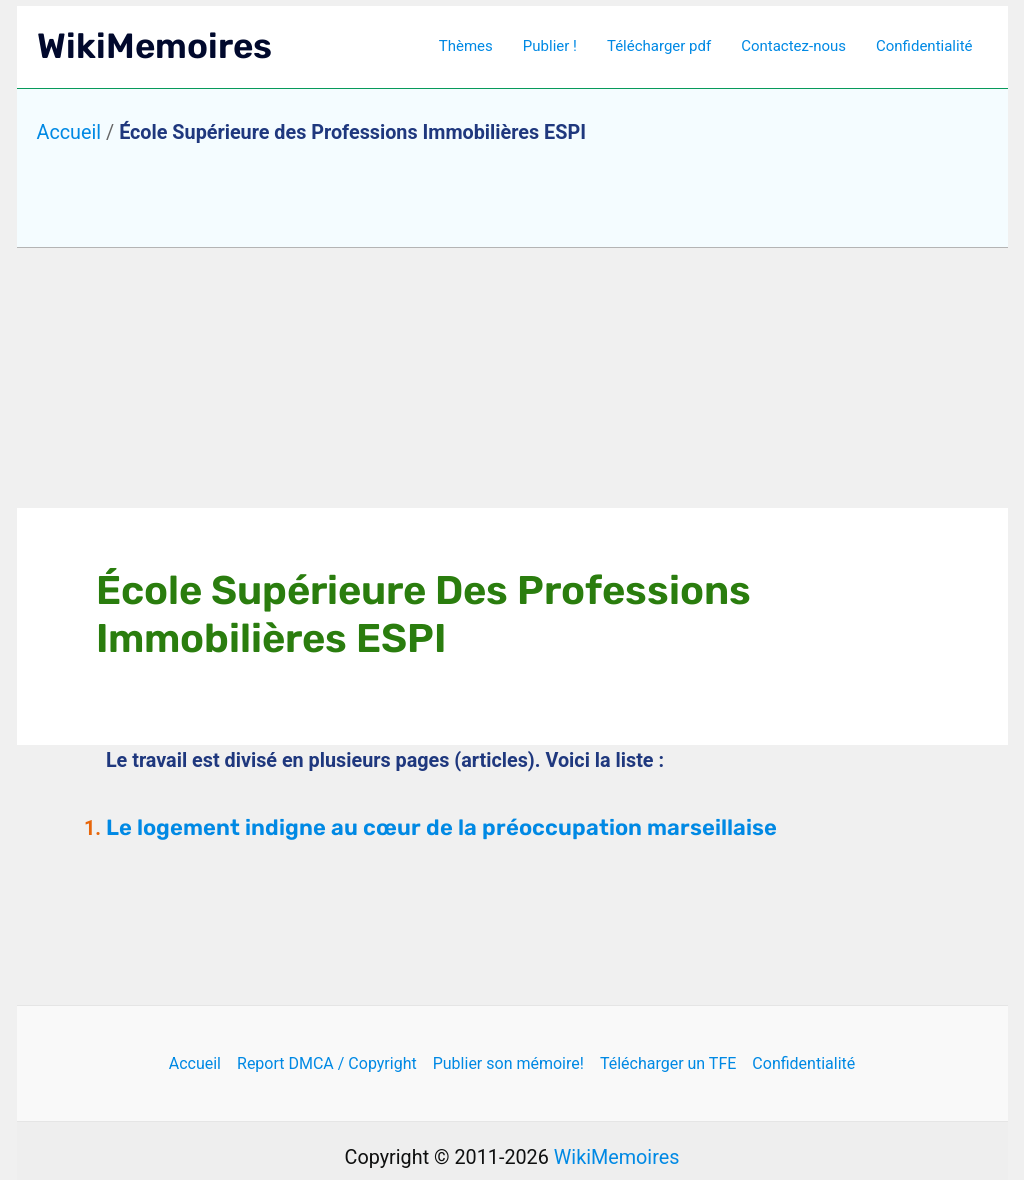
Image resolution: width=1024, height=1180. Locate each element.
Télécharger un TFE (668, 1063)
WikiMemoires (154, 46)
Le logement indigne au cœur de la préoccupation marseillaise (441, 827)
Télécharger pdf (659, 46)
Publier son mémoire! (508, 1063)
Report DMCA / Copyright (327, 1063)
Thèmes (466, 46)
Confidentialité (924, 46)
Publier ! (550, 46)
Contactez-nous (793, 46)
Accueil (69, 132)
